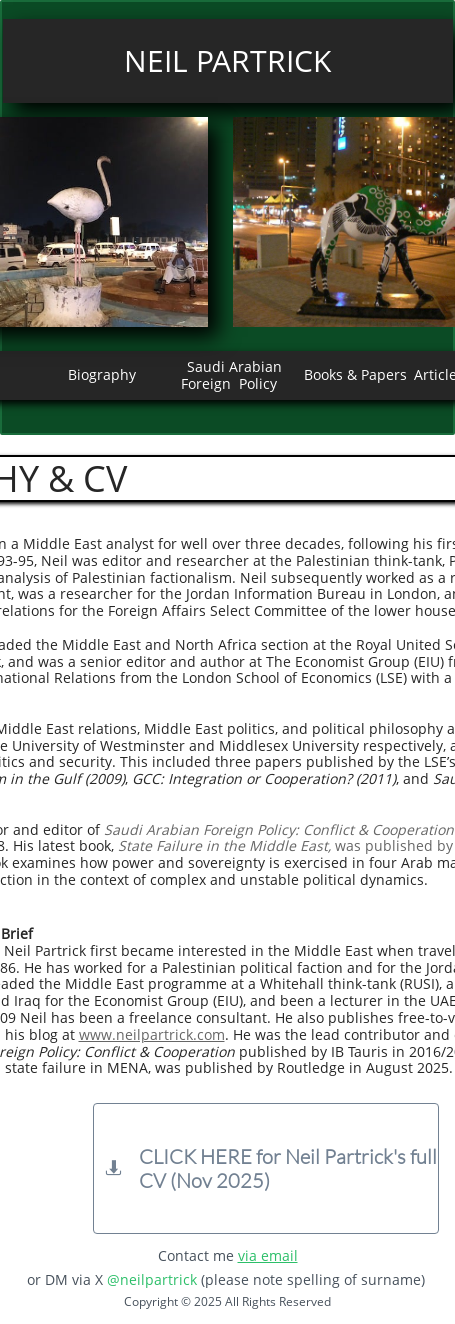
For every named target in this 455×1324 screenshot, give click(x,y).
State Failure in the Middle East (223, 845)
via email (268, 1255)
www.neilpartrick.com (152, 1034)
